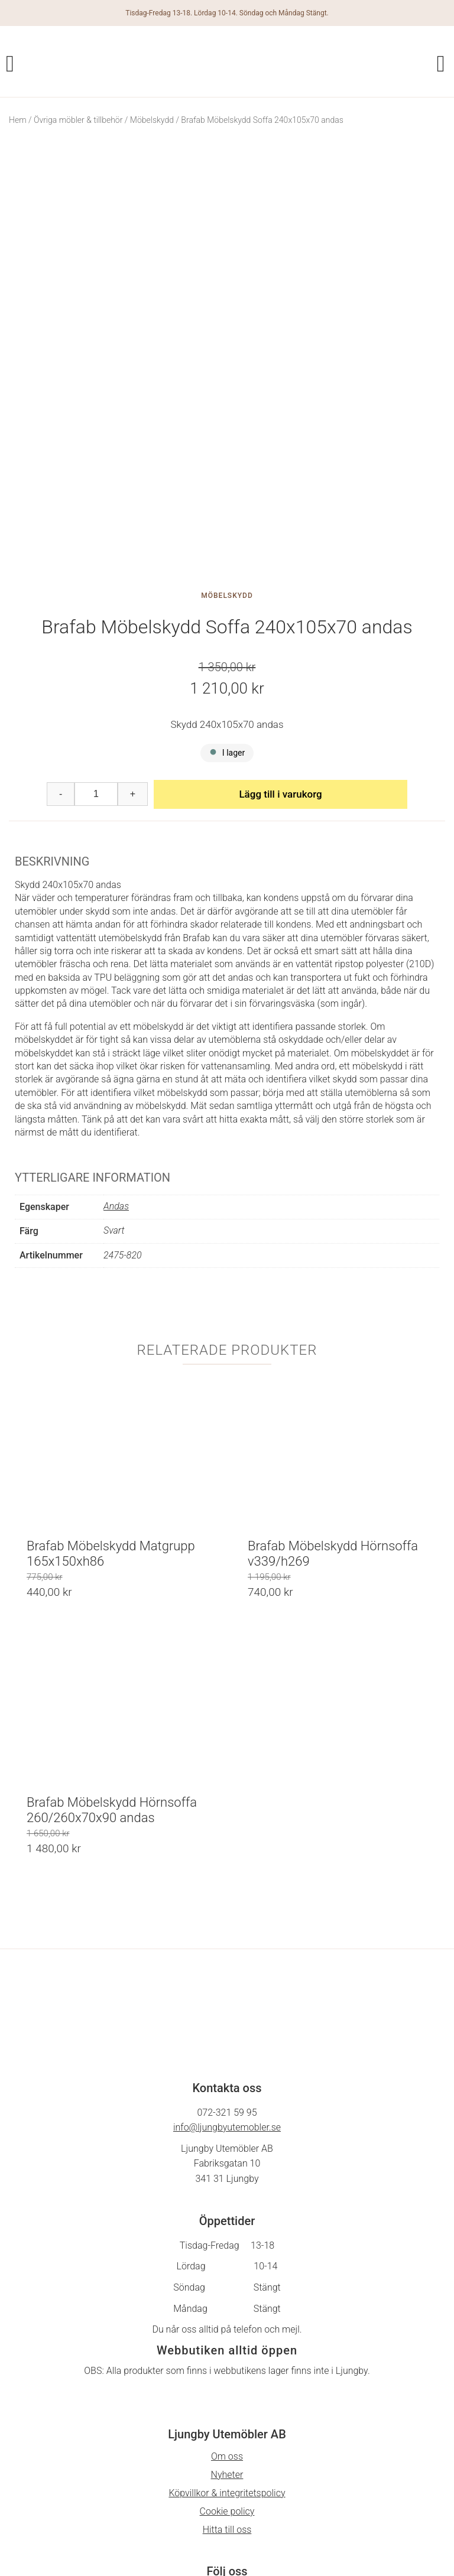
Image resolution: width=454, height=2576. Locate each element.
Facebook (227, 2448)
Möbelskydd (152, 120)
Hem (18, 120)
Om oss (227, 2311)
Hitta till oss (227, 2384)
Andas (116, 1060)
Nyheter (227, 2329)
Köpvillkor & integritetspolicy (226, 2347)
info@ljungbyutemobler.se (227, 1982)
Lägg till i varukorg (280, 649)
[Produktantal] (95, 649)
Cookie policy (227, 2366)
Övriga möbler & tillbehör (78, 120)
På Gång (226, 2466)
